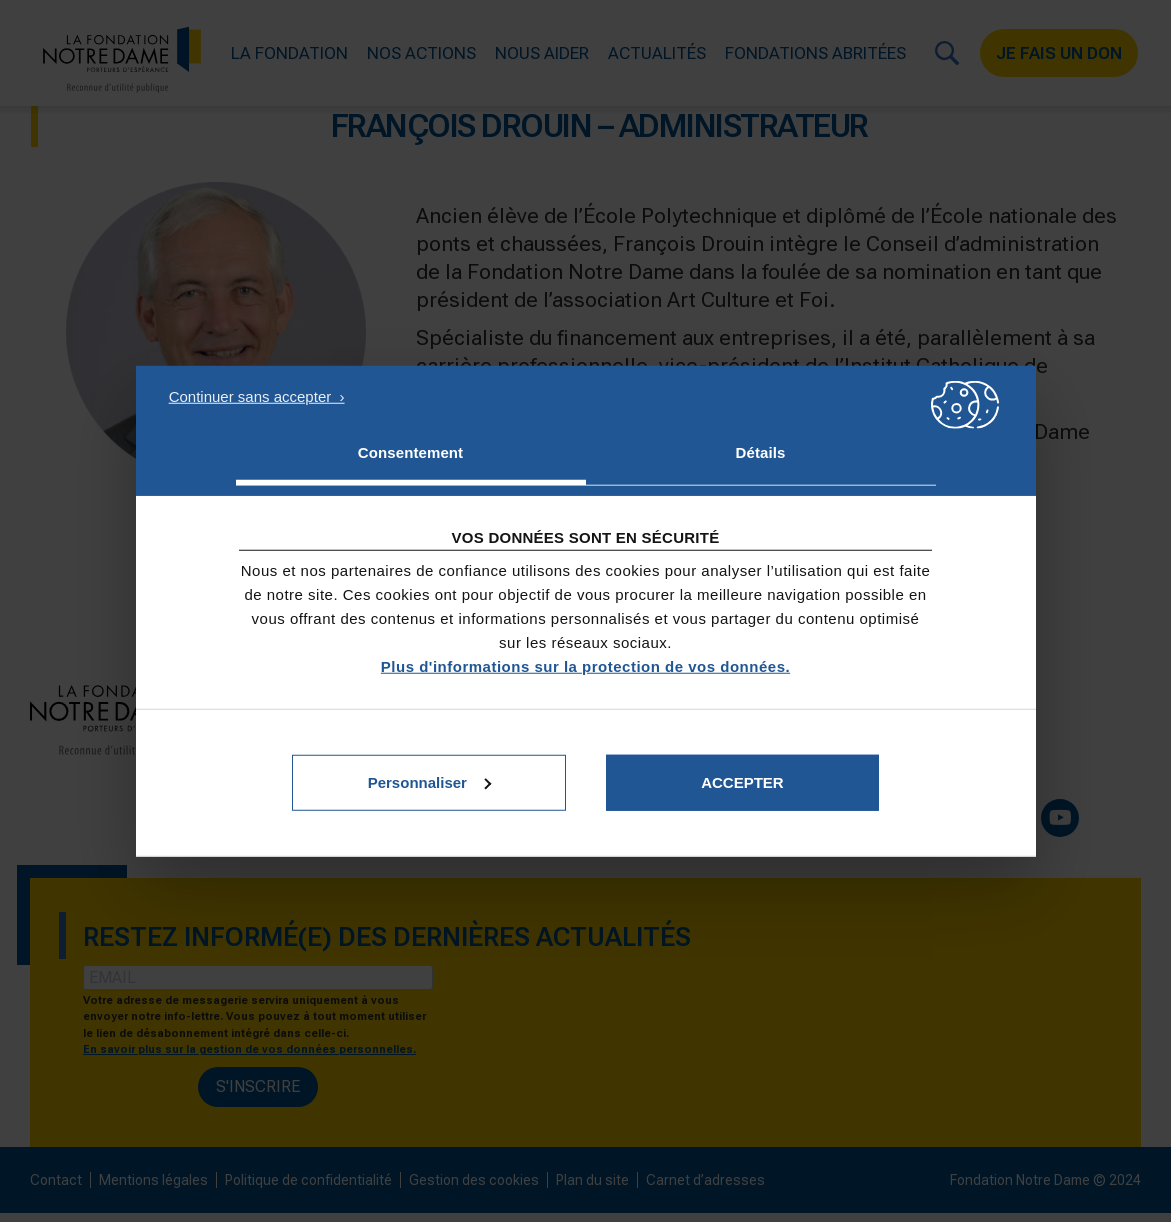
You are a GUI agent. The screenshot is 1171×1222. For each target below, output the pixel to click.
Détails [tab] (761, 452)
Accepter (742, 781)
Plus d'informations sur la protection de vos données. (585, 665)
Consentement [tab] (410, 452)
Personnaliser (429, 781)
